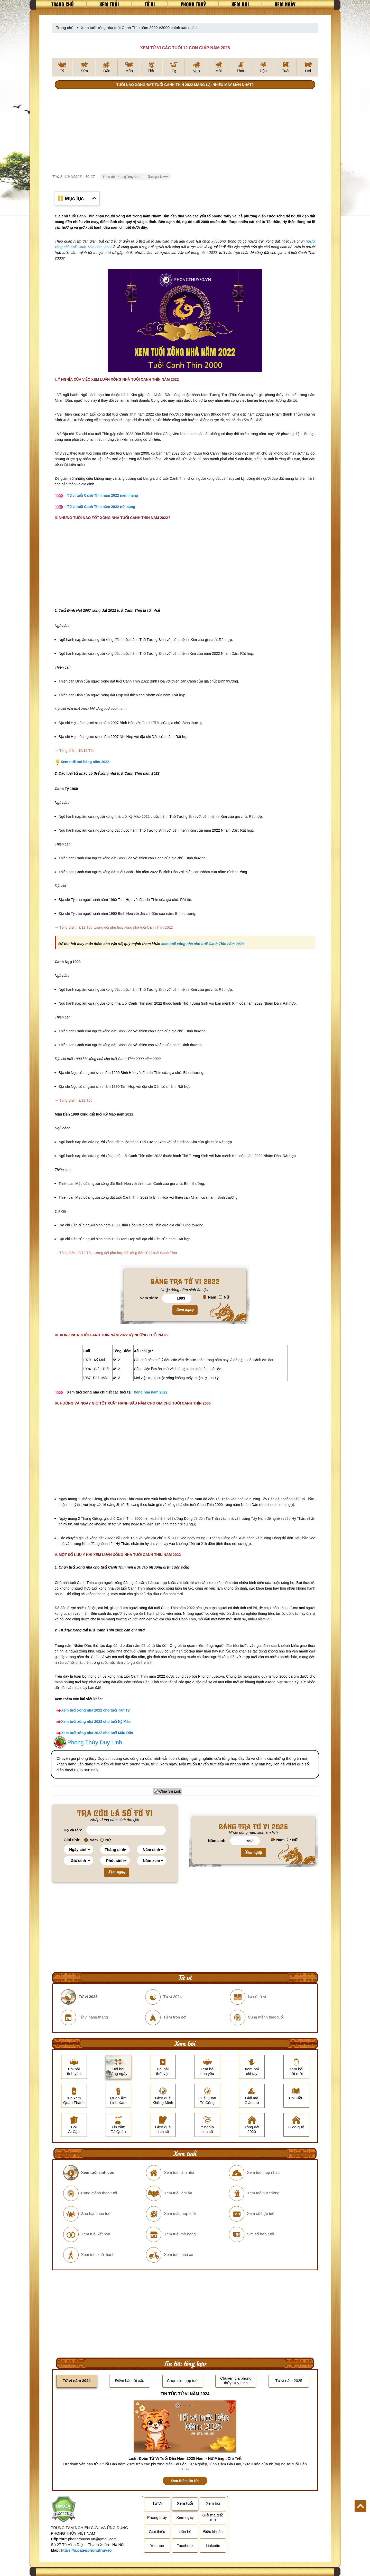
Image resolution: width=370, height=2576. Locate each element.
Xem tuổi (109, 4)
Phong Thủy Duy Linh (94, 1742)
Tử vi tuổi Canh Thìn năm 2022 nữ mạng (101, 507)
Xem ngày (285, 4)
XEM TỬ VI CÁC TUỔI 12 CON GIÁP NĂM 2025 (185, 48)
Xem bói (240, 4)
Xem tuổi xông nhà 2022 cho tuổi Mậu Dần (97, 1733)
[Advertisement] (185, 132)
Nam (209, 1297)
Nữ (224, 1297)
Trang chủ (62, 4)
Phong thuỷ (193, 4)
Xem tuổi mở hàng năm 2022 (85, 762)
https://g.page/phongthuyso (86, 2550)
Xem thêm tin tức (184, 2481)
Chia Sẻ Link (170, 1791)
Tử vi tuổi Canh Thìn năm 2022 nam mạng (102, 495)
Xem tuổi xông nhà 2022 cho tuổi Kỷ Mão (96, 1721)
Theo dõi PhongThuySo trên (135, 177)
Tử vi (150, 4)
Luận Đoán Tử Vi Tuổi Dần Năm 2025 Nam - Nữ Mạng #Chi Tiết (185, 2458)
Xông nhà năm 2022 (150, 1392)
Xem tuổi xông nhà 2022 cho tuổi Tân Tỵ (96, 1710)
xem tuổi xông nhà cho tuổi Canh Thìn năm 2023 (202, 944)
